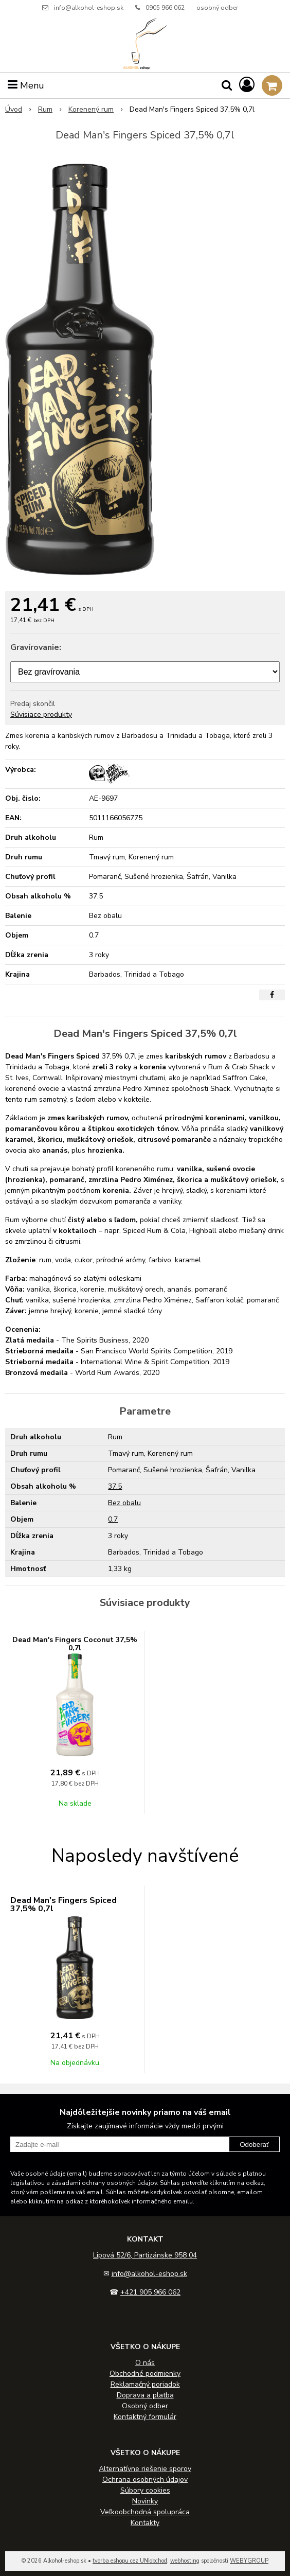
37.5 (115, 1486)
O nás (145, 2363)
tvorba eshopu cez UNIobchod (130, 2561)
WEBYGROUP (249, 2561)
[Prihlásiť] (247, 85)
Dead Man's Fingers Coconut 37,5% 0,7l (74, 1644)
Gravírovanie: (35, 647)
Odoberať (254, 2144)
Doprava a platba (145, 2395)
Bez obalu (124, 1503)
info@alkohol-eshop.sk (88, 8)
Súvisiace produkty (41, 714)
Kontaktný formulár (145, 2417)
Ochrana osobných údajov (145, 2479)
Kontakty (145, 2523)
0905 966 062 (165, 8)
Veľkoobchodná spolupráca (145, 2512)
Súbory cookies (145, 2490)
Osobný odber (145, 2406)
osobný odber (217, 8)
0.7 (113, 1519)
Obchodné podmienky (145, 2373)
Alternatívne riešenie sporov (145, 2469)
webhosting (185, 2561)
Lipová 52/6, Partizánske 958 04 (145, 2255)
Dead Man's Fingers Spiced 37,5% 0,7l (63, 1904)
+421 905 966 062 (150, 2292)
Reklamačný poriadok (145, 2384)
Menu (26, 85)
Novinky (145, 2501)
